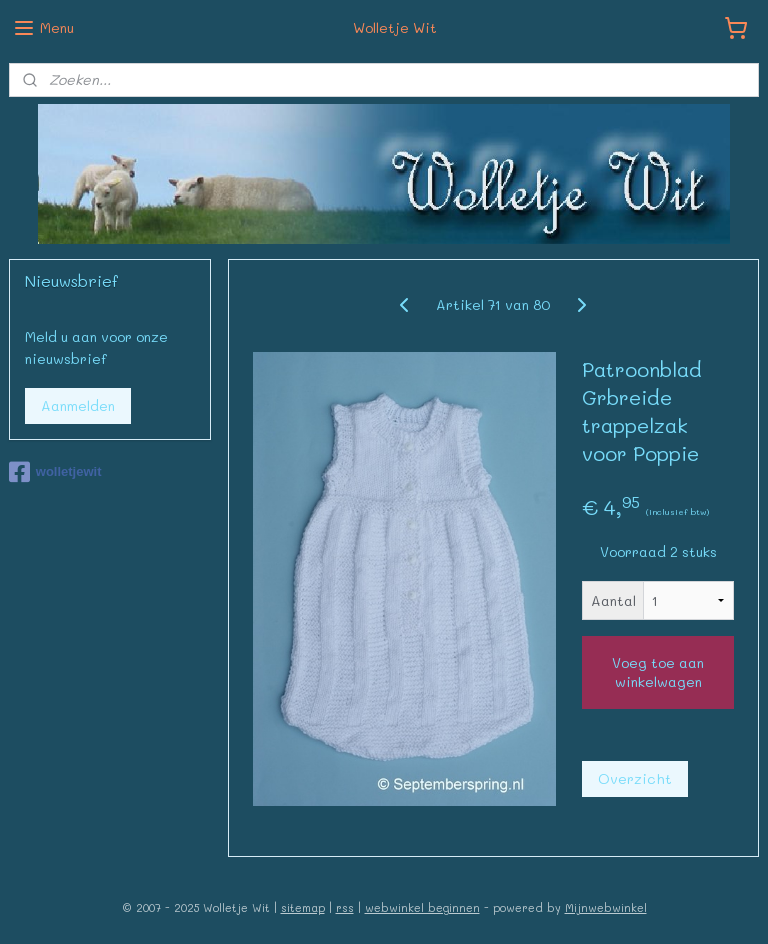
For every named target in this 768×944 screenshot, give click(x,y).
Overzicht (635, 778)
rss (345, 907)
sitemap (303, 907)
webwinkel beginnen (422, 907)
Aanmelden (78, 405)
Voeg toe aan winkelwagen (658, 672)
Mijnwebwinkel (606, 907)
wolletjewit (55, 472)
